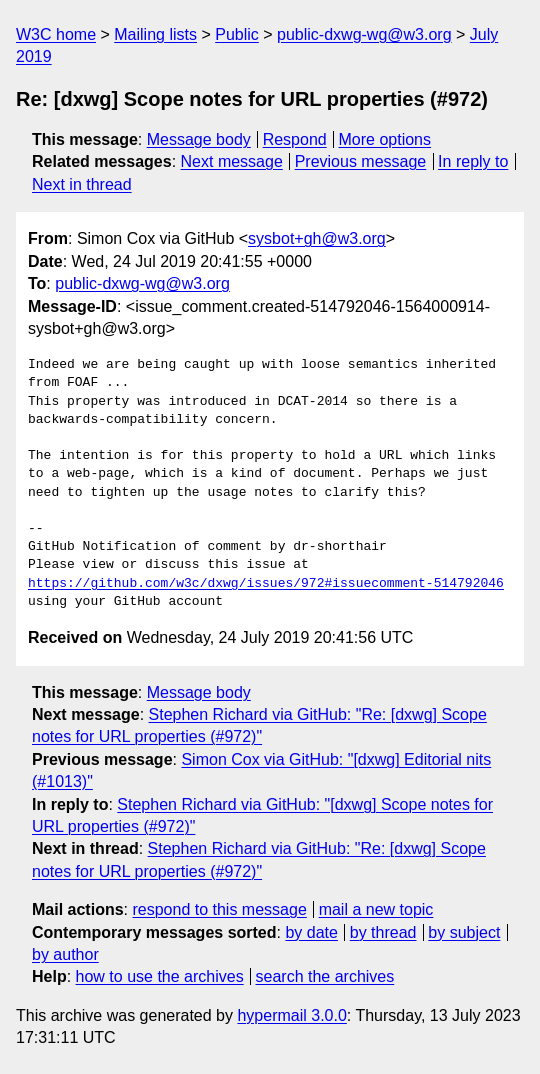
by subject (464, 932)
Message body (199, 139)
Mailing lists (155, 34)
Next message (232, 161)
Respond (295, 139)
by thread (383, 932)
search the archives (325, 976)
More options (385, 139)
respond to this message (219, 909)
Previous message (361, 161)
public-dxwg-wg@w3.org (364, 34)
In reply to (473, 161)
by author (65, 954)
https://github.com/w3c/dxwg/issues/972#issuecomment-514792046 (266, 584)
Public (237, 34)
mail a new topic (376, 909)
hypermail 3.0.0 (291, 1015)
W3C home (56, 34)
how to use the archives (160, 976)
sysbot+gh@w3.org (317, 238)
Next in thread (82, 184)
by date (311, 932)
